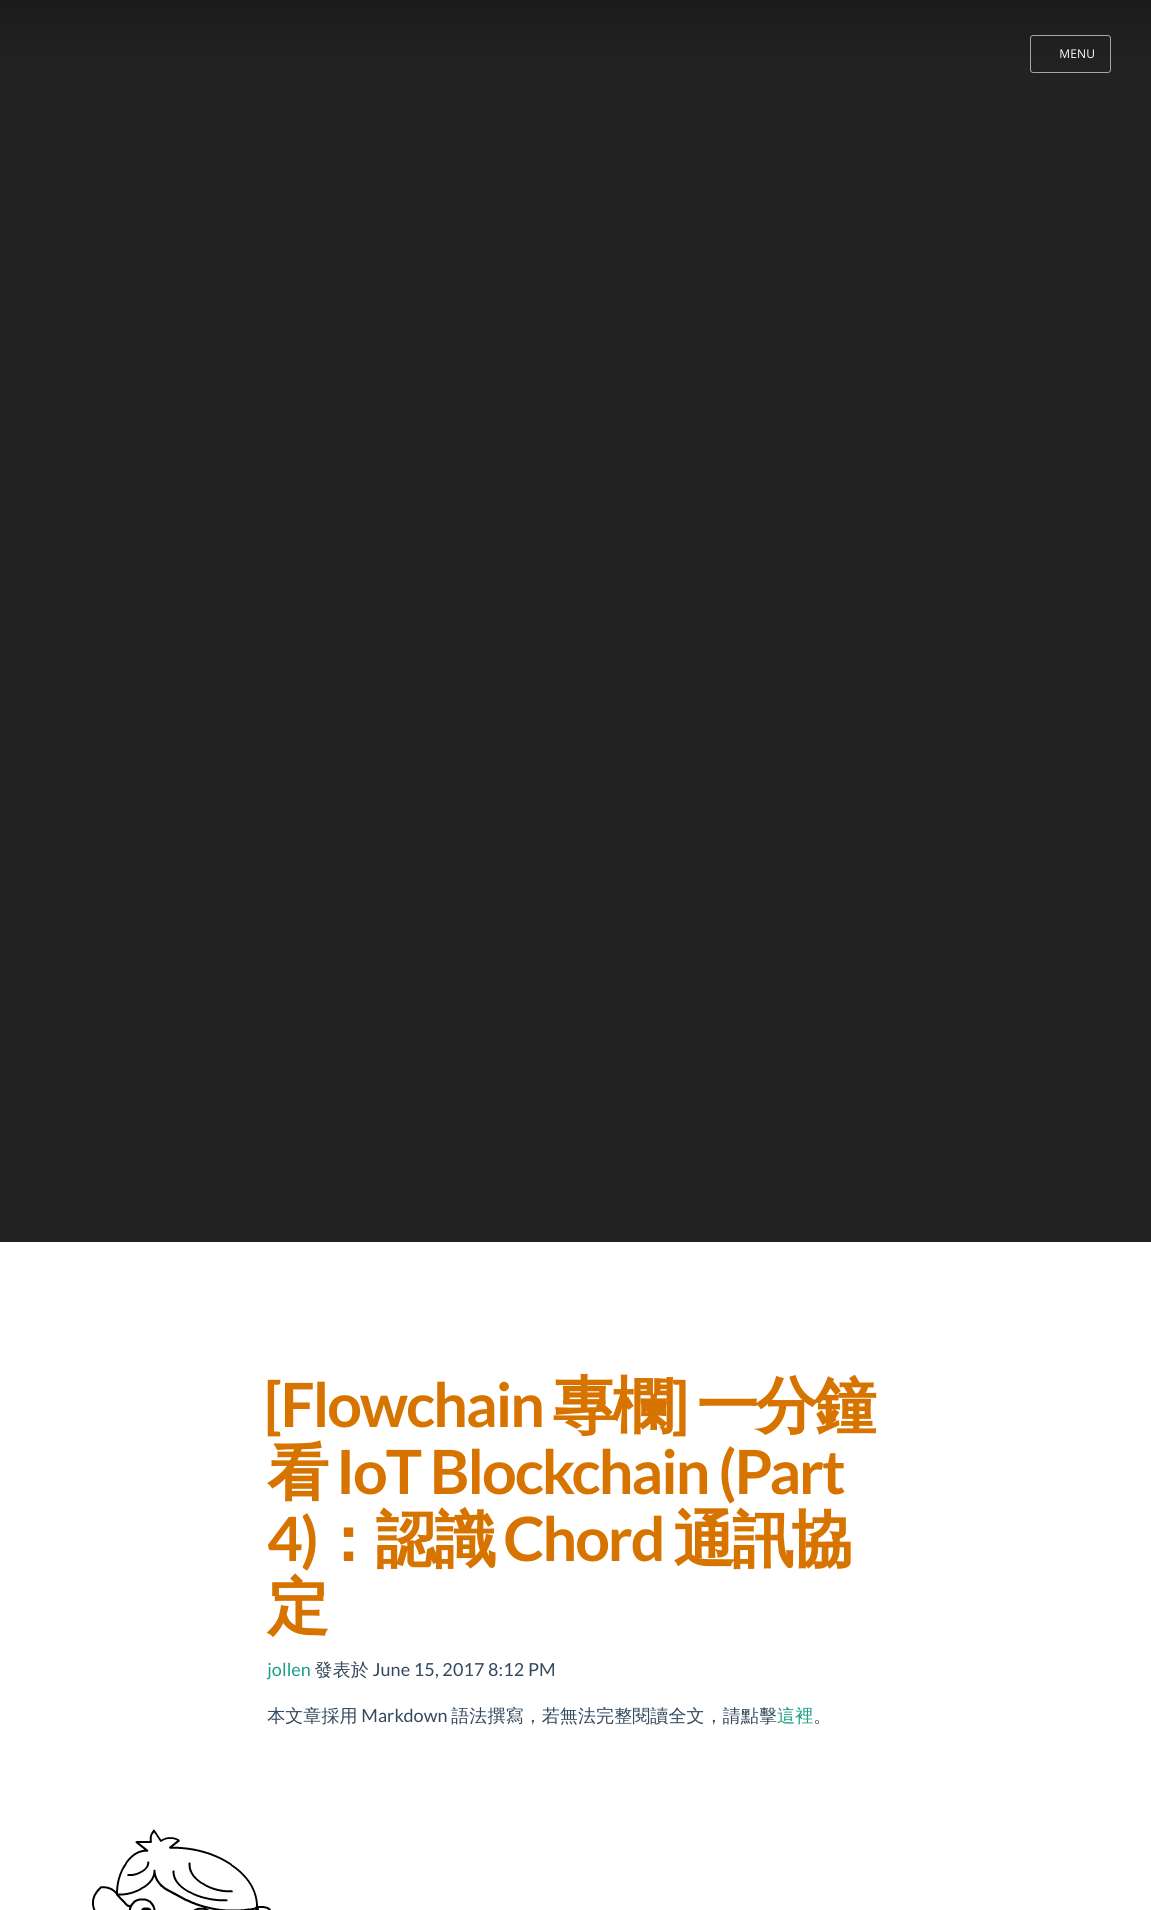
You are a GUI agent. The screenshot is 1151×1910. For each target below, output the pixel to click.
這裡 (795, 1715)
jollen (289, 1669)
